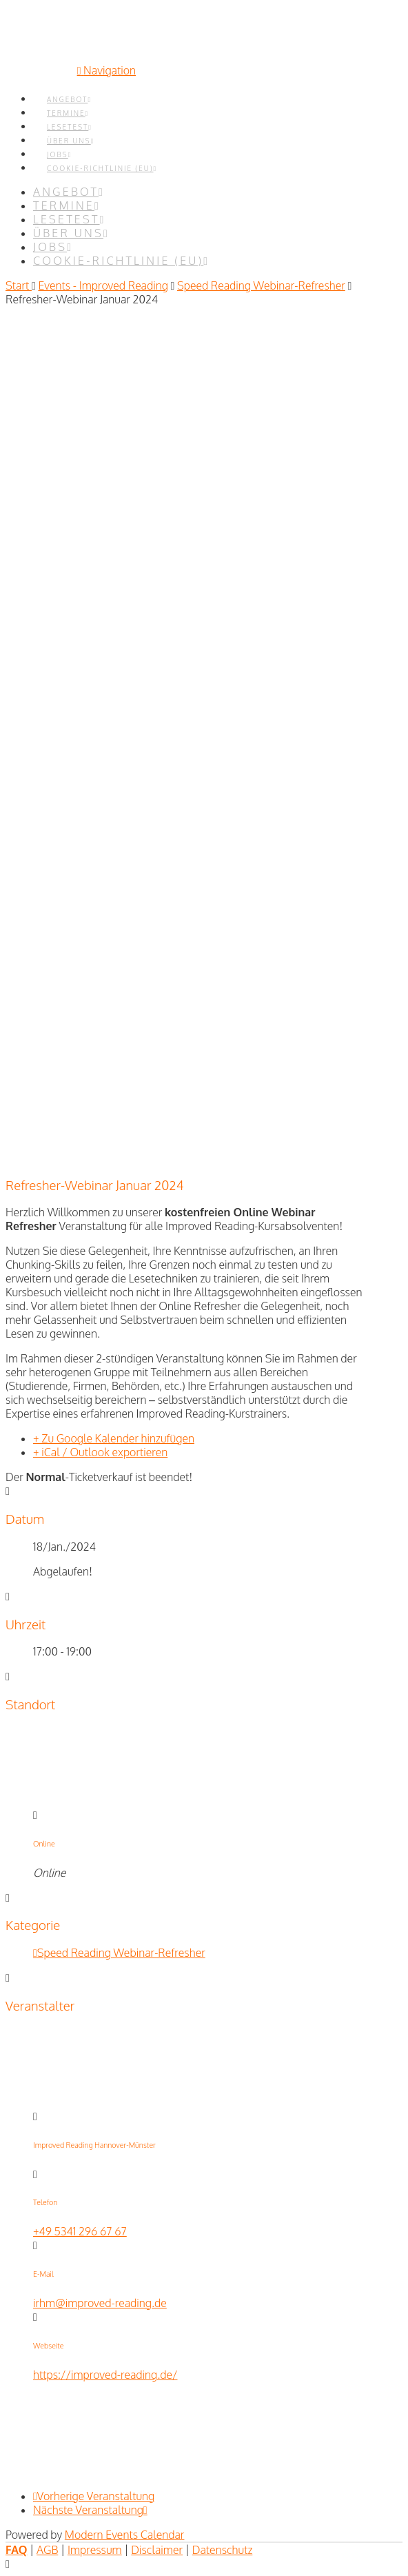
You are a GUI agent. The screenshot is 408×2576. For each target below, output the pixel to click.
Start (19, 285)
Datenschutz (222, 2550)
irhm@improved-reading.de (100, 2303)
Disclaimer (157, 2550)
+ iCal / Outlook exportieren (100, 1452)
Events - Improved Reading (102, 285)
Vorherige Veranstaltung (93, 2496)
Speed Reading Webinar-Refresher (261, 285)
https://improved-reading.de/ (105, 2375)
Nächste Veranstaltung (90, 2510)
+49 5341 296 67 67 (80, 2231)
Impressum (95, 2550)
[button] (106, 70)
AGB (47, 2550)
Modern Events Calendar (125, 2535)
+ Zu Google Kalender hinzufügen (113, 1438)
